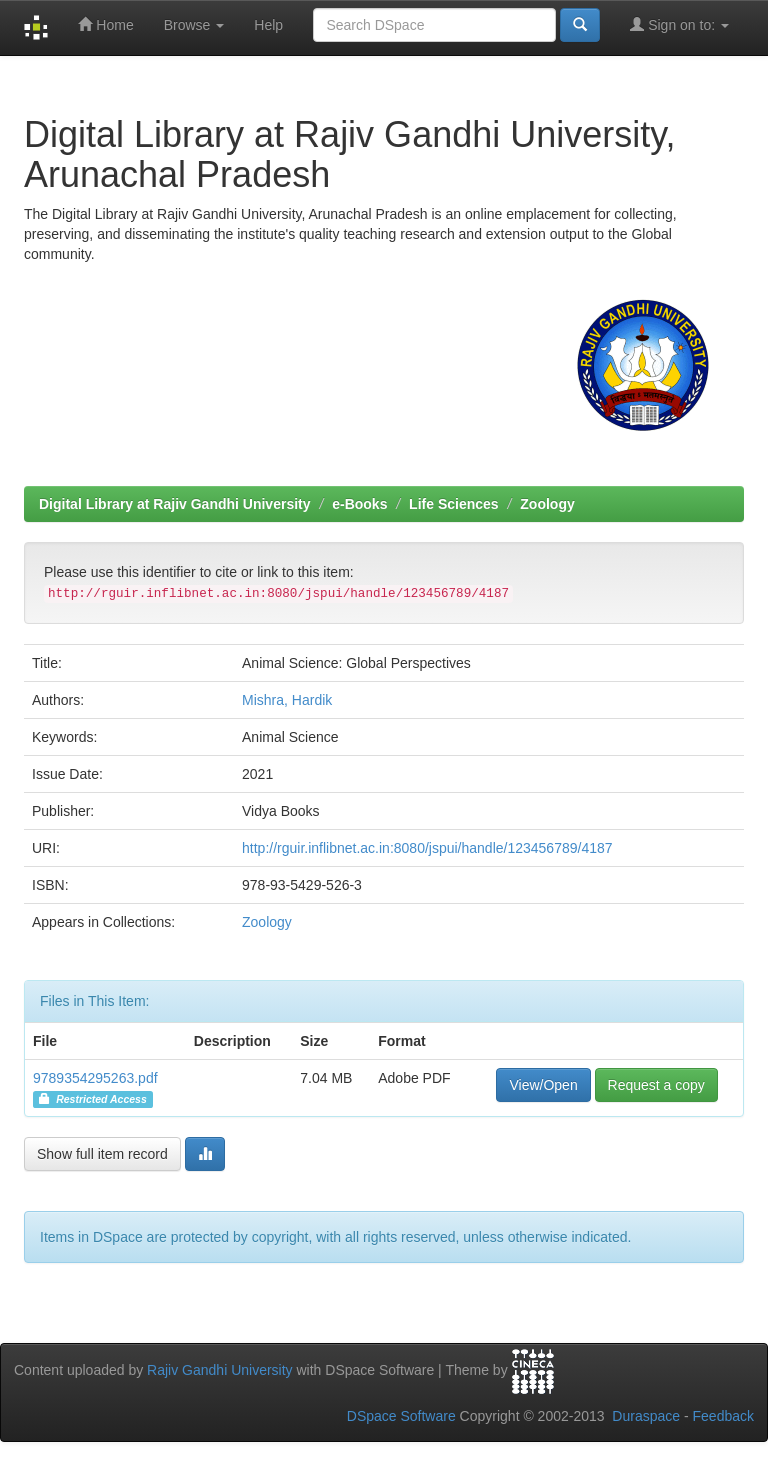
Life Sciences (454, 504)
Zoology (547, 504)
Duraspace (646, 1416)
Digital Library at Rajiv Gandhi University (175, 504)
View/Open (543, 1085)
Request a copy (656, 1085)
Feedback (723, 1416)
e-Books (359, 504)
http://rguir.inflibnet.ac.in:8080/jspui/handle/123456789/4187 (427, 848)
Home (105, 24)
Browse (194, 25)
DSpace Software (401, 1416)
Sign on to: (679, 24)
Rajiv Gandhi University (220, 1370)
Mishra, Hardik (287, 700)
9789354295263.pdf (95, 1078)
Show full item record (102, 1154)
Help (268, 25)
